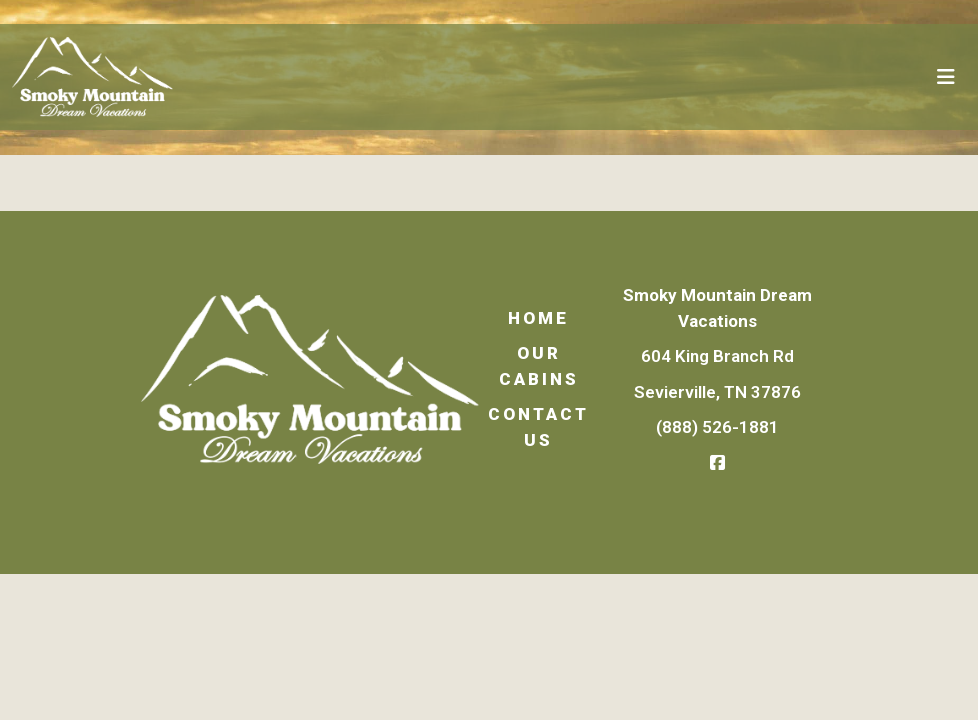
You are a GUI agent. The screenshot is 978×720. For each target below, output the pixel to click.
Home (538, 318)
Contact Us (538, 427)
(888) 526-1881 (717, 427)
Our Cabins (539, 366)
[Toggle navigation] (946, 77)
